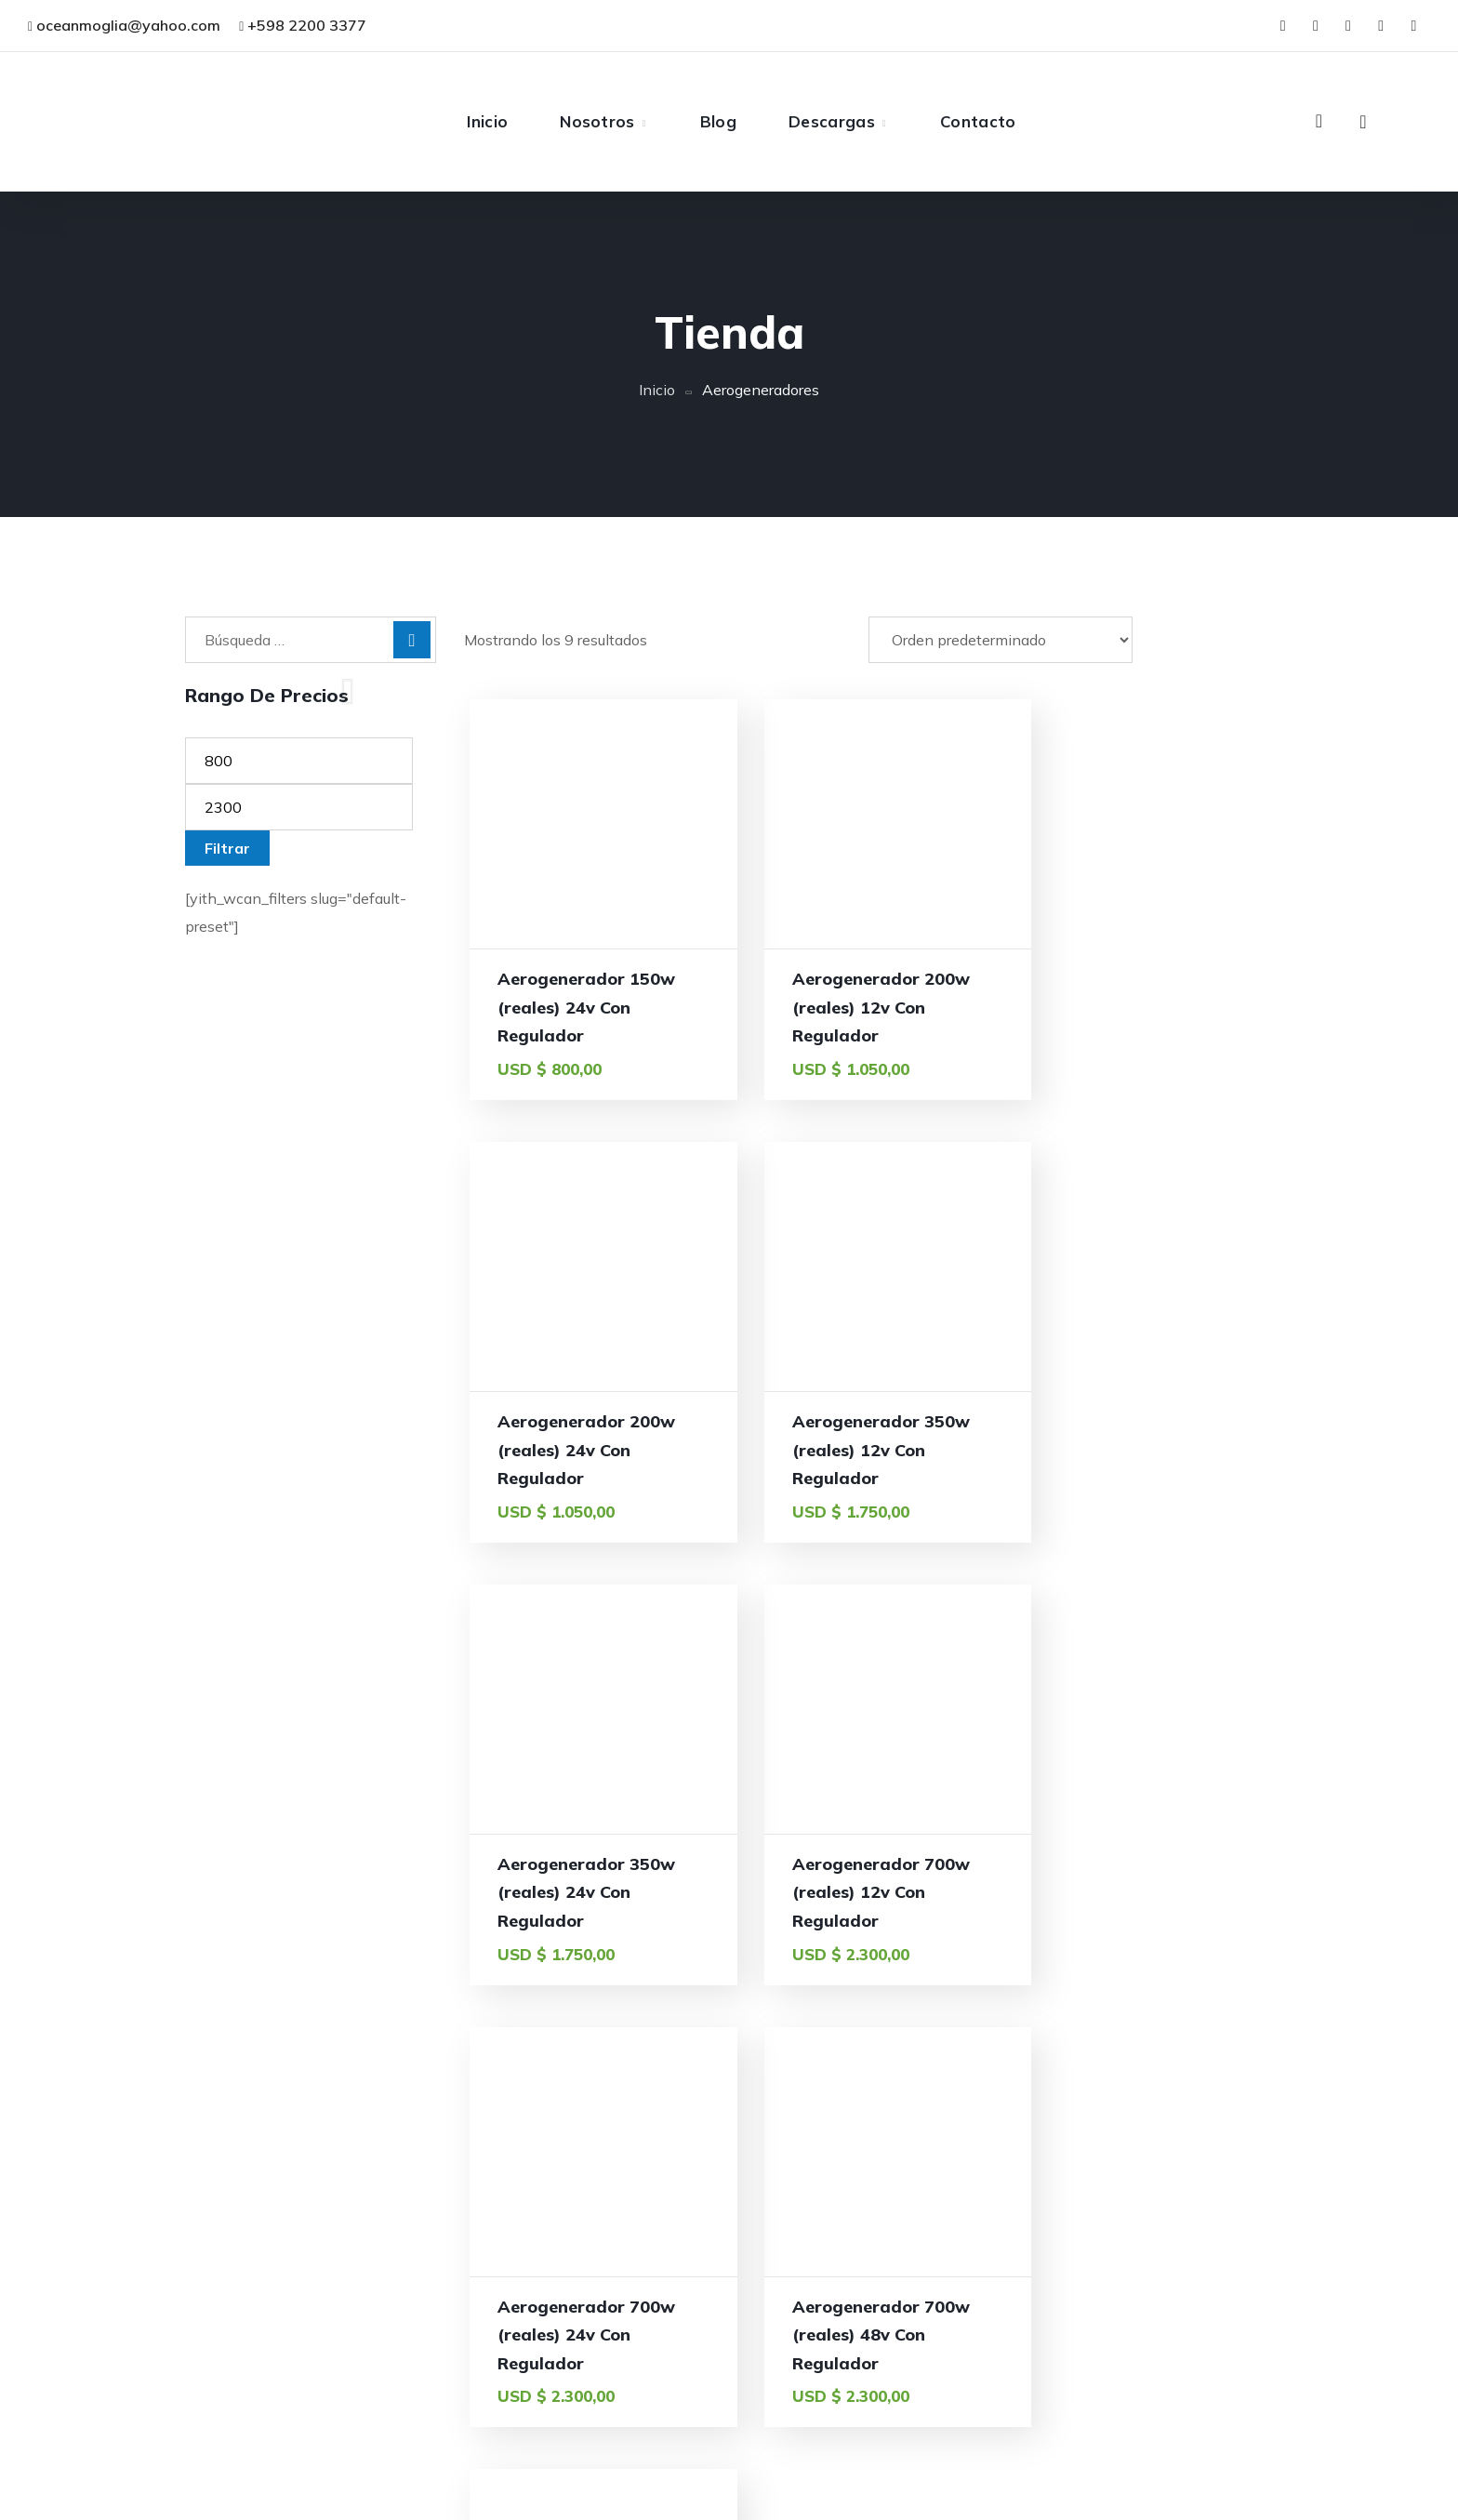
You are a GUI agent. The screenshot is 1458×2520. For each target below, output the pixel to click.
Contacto (865, 2498)
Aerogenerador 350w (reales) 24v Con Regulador (863, 1450)
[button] (1319, 121)
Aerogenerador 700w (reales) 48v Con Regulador (863, 1892)
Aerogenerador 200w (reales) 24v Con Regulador (1140, 1007)
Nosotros (864, 2387)
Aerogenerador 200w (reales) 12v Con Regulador (863, 1007)
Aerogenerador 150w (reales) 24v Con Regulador (586, 1007)
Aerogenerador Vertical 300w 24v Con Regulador (1145, 1892)
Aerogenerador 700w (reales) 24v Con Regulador (586, 1892)
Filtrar (227, 848)
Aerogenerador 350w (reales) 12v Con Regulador (586, 1450)
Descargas (870, 2461)
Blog (849, 2424)
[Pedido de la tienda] (1000, 640)
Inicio (657, 389)
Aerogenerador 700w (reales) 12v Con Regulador (1140, 1450)
